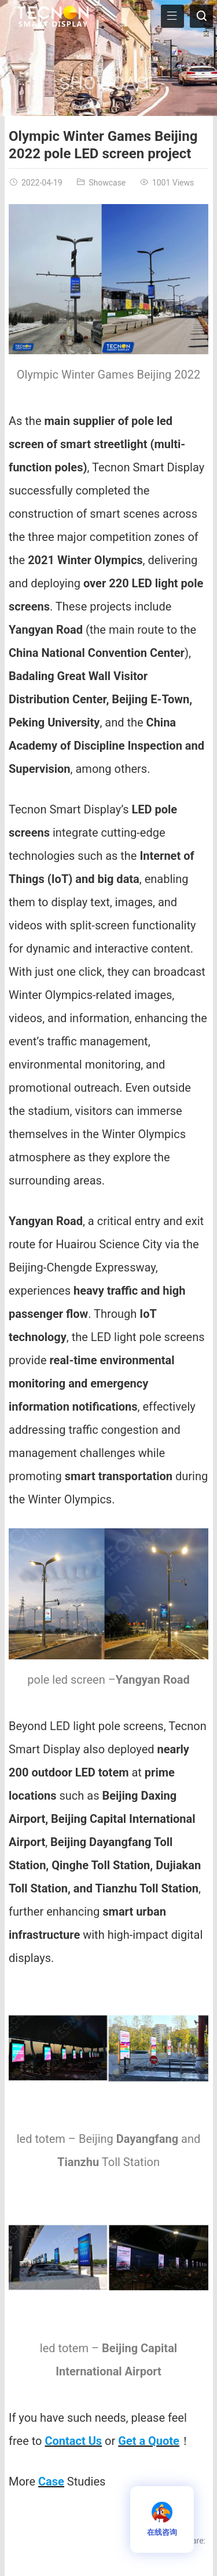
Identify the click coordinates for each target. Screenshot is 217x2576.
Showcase (108, 83)
